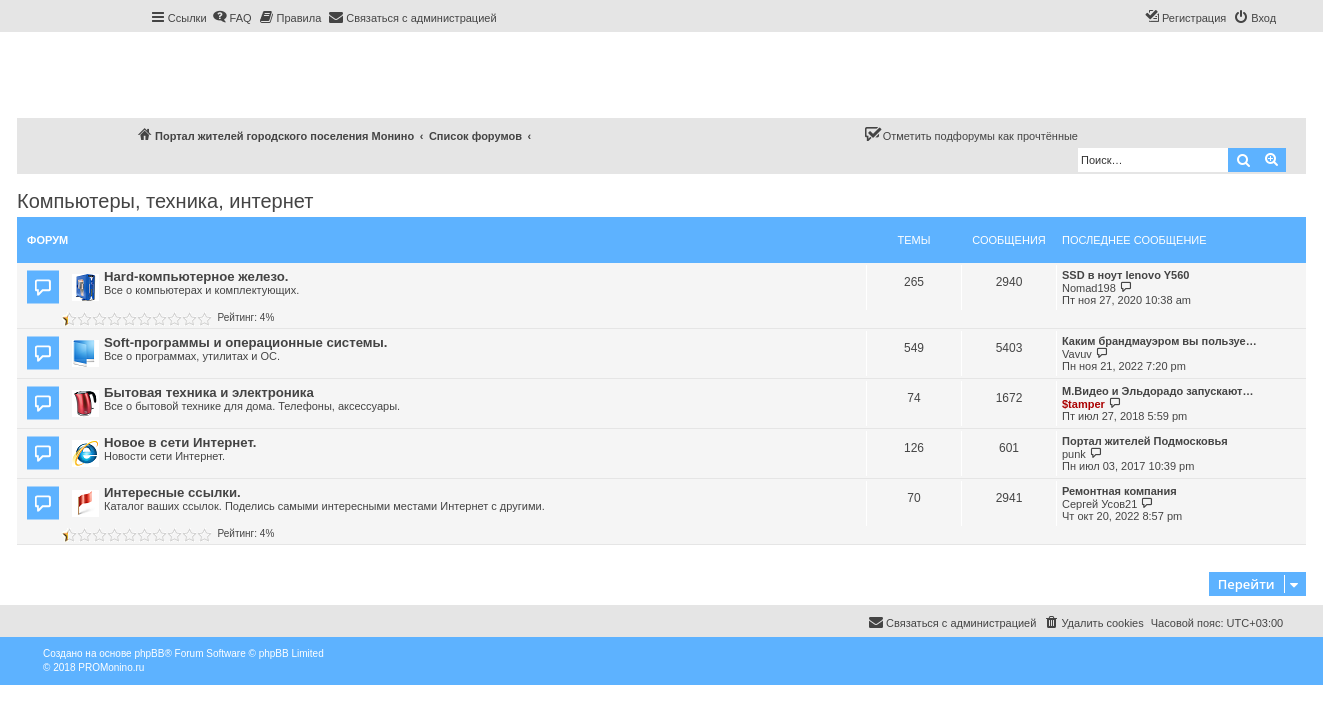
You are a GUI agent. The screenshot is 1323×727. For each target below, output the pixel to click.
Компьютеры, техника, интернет (165, 201)
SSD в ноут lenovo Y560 (1125, 275)
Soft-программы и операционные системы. (245, 342)
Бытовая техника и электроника (209, 392)
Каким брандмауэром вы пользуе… (1159, 341)
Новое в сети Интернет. (180, 442)
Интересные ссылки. (172, 492)
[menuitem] (232, 18)
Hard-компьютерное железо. (196, 276)
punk (1074, 454)
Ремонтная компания (1119, 491)
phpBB (149, 653)
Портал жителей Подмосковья (1145, 441)
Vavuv (1077, 354)
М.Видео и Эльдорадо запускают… (1157, 391)
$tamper (1083, 404)
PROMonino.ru (111, 667)
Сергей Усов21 (1099, 504)
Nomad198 (1089, 288)
